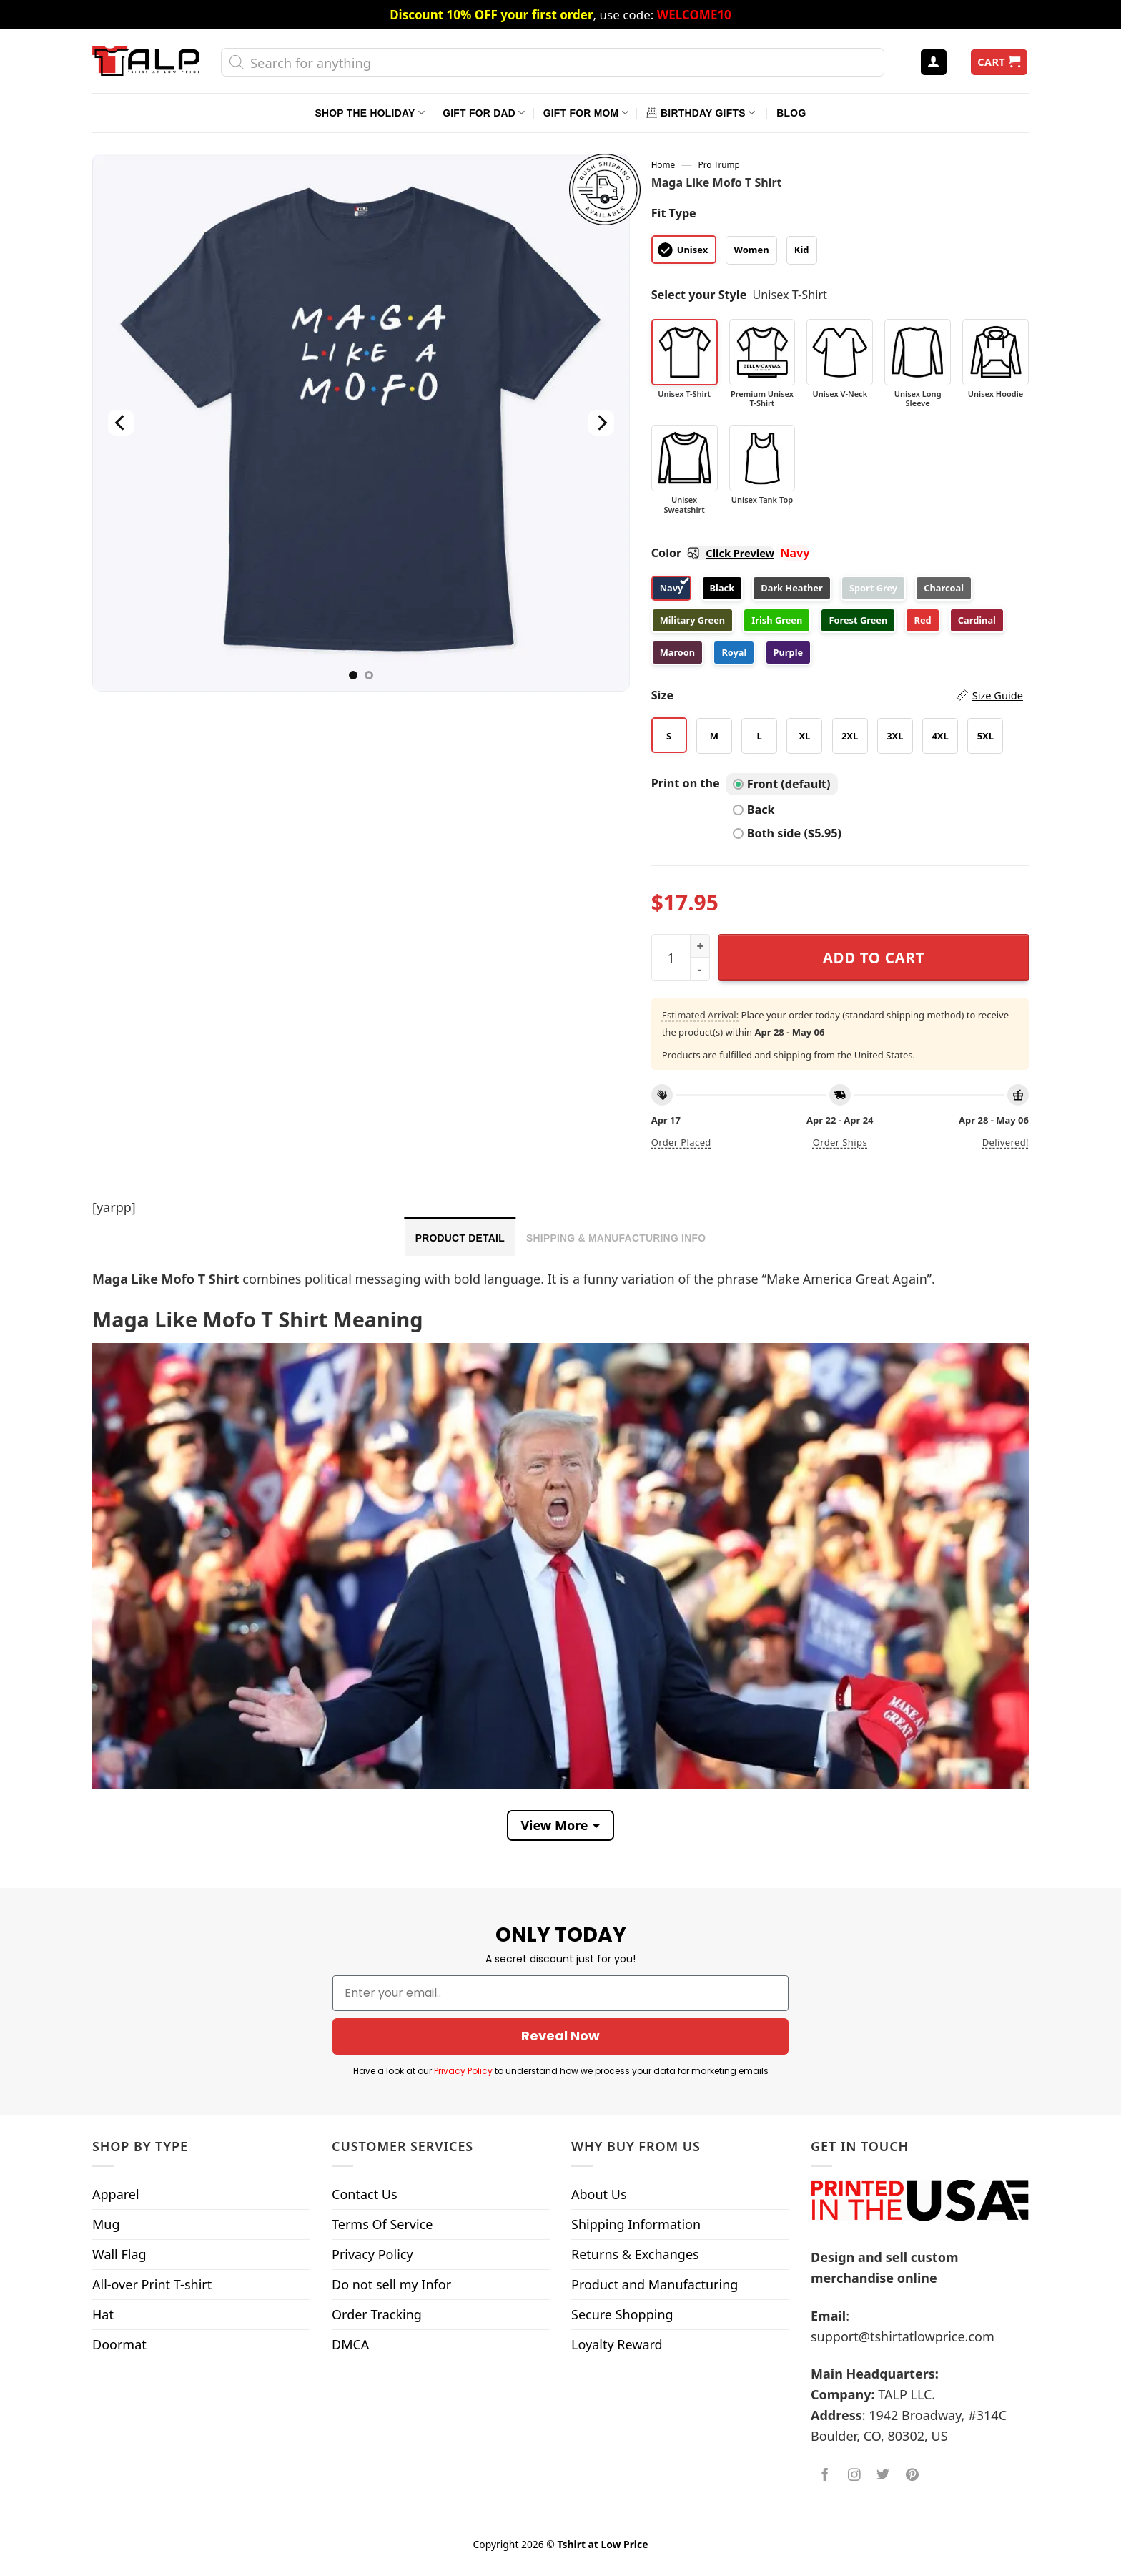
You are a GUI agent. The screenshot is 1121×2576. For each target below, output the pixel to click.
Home (663, 164)
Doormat (119, 2344)
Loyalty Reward (617, 2344)
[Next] (600, 422)
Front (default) (782, 784)
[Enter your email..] (560, 1993)
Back (754, 809)
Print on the (685, 783)
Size (837, 695)
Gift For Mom (585, 112)
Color (712, 553)
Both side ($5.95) (787, 833)
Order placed (681, 1142)
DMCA (350, 2344)
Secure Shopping (622, 2314)
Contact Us (364, 2194)
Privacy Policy (463, 2071)
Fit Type (673, 213)
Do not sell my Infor (391, 2284)
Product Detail (460, 1238)
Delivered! (1005, 1142)
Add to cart (873, 958)
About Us (599, 2194)
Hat (103, 2314)
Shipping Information (636, 2224)
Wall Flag (119, 2254)
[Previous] (121, 422)
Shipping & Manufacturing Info (616, 1238)
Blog (791, 113)
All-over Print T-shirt (152, 2284)
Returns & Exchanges (635, 2254)
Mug (106, 2224)
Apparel (115, 2194)
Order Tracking (377, 2314)
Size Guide (997, 695)
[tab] (460, 1236)
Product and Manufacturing (654, 2284)
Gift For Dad (484, 112)
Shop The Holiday (370, 112)
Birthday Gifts (700, 112)
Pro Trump (719, 164)
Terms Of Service (382, 2224)
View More (554, 1825)
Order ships (840, 1142)
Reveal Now (560, 2036)
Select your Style (699, 295)
